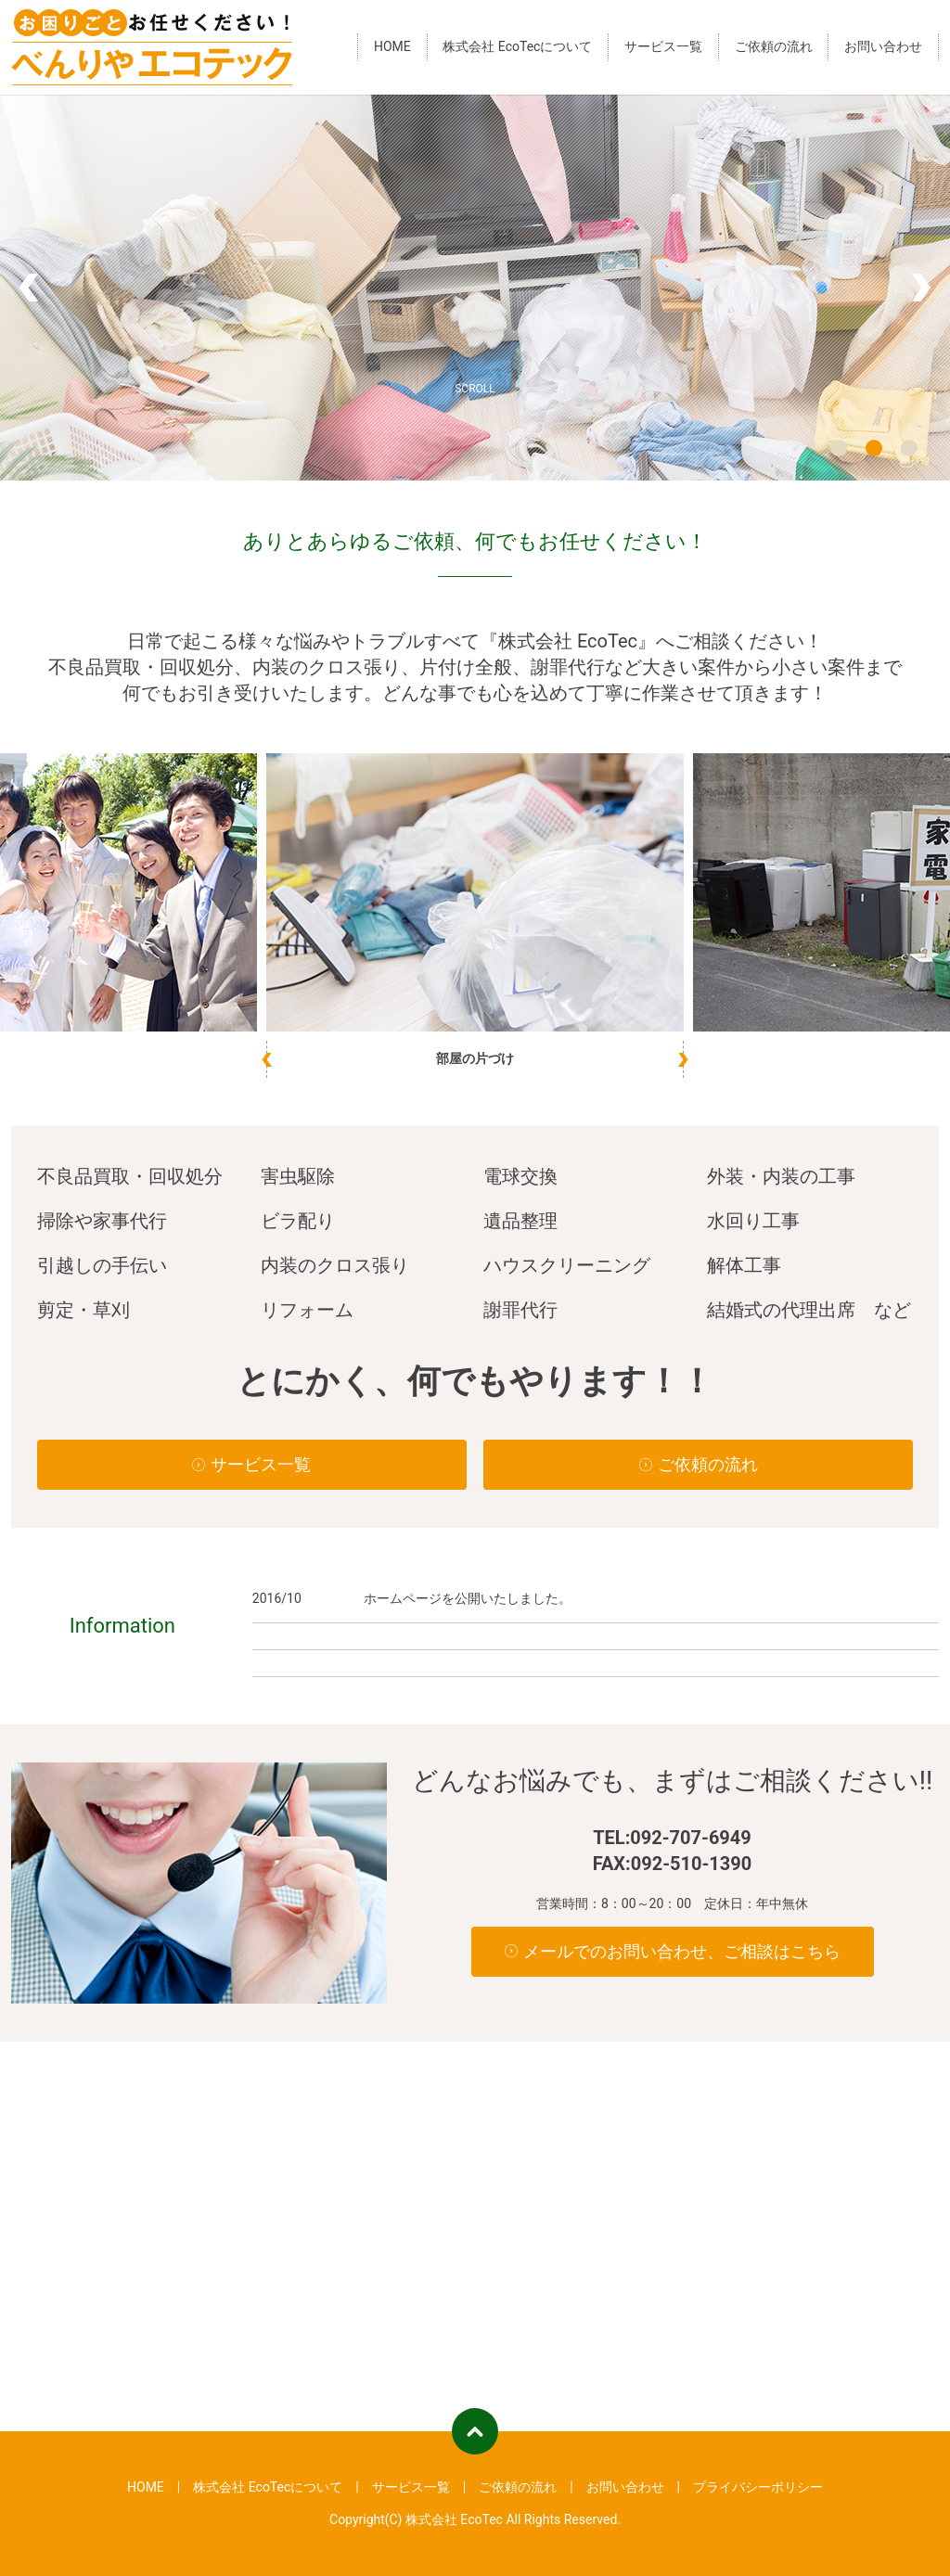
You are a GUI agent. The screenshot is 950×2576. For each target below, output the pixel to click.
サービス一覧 (663, 47)
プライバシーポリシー (758, 2487)
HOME (392, 47)
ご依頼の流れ (774, 47)
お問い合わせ (883, 47)
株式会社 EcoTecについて (517, 47)
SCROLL (475, 388)
